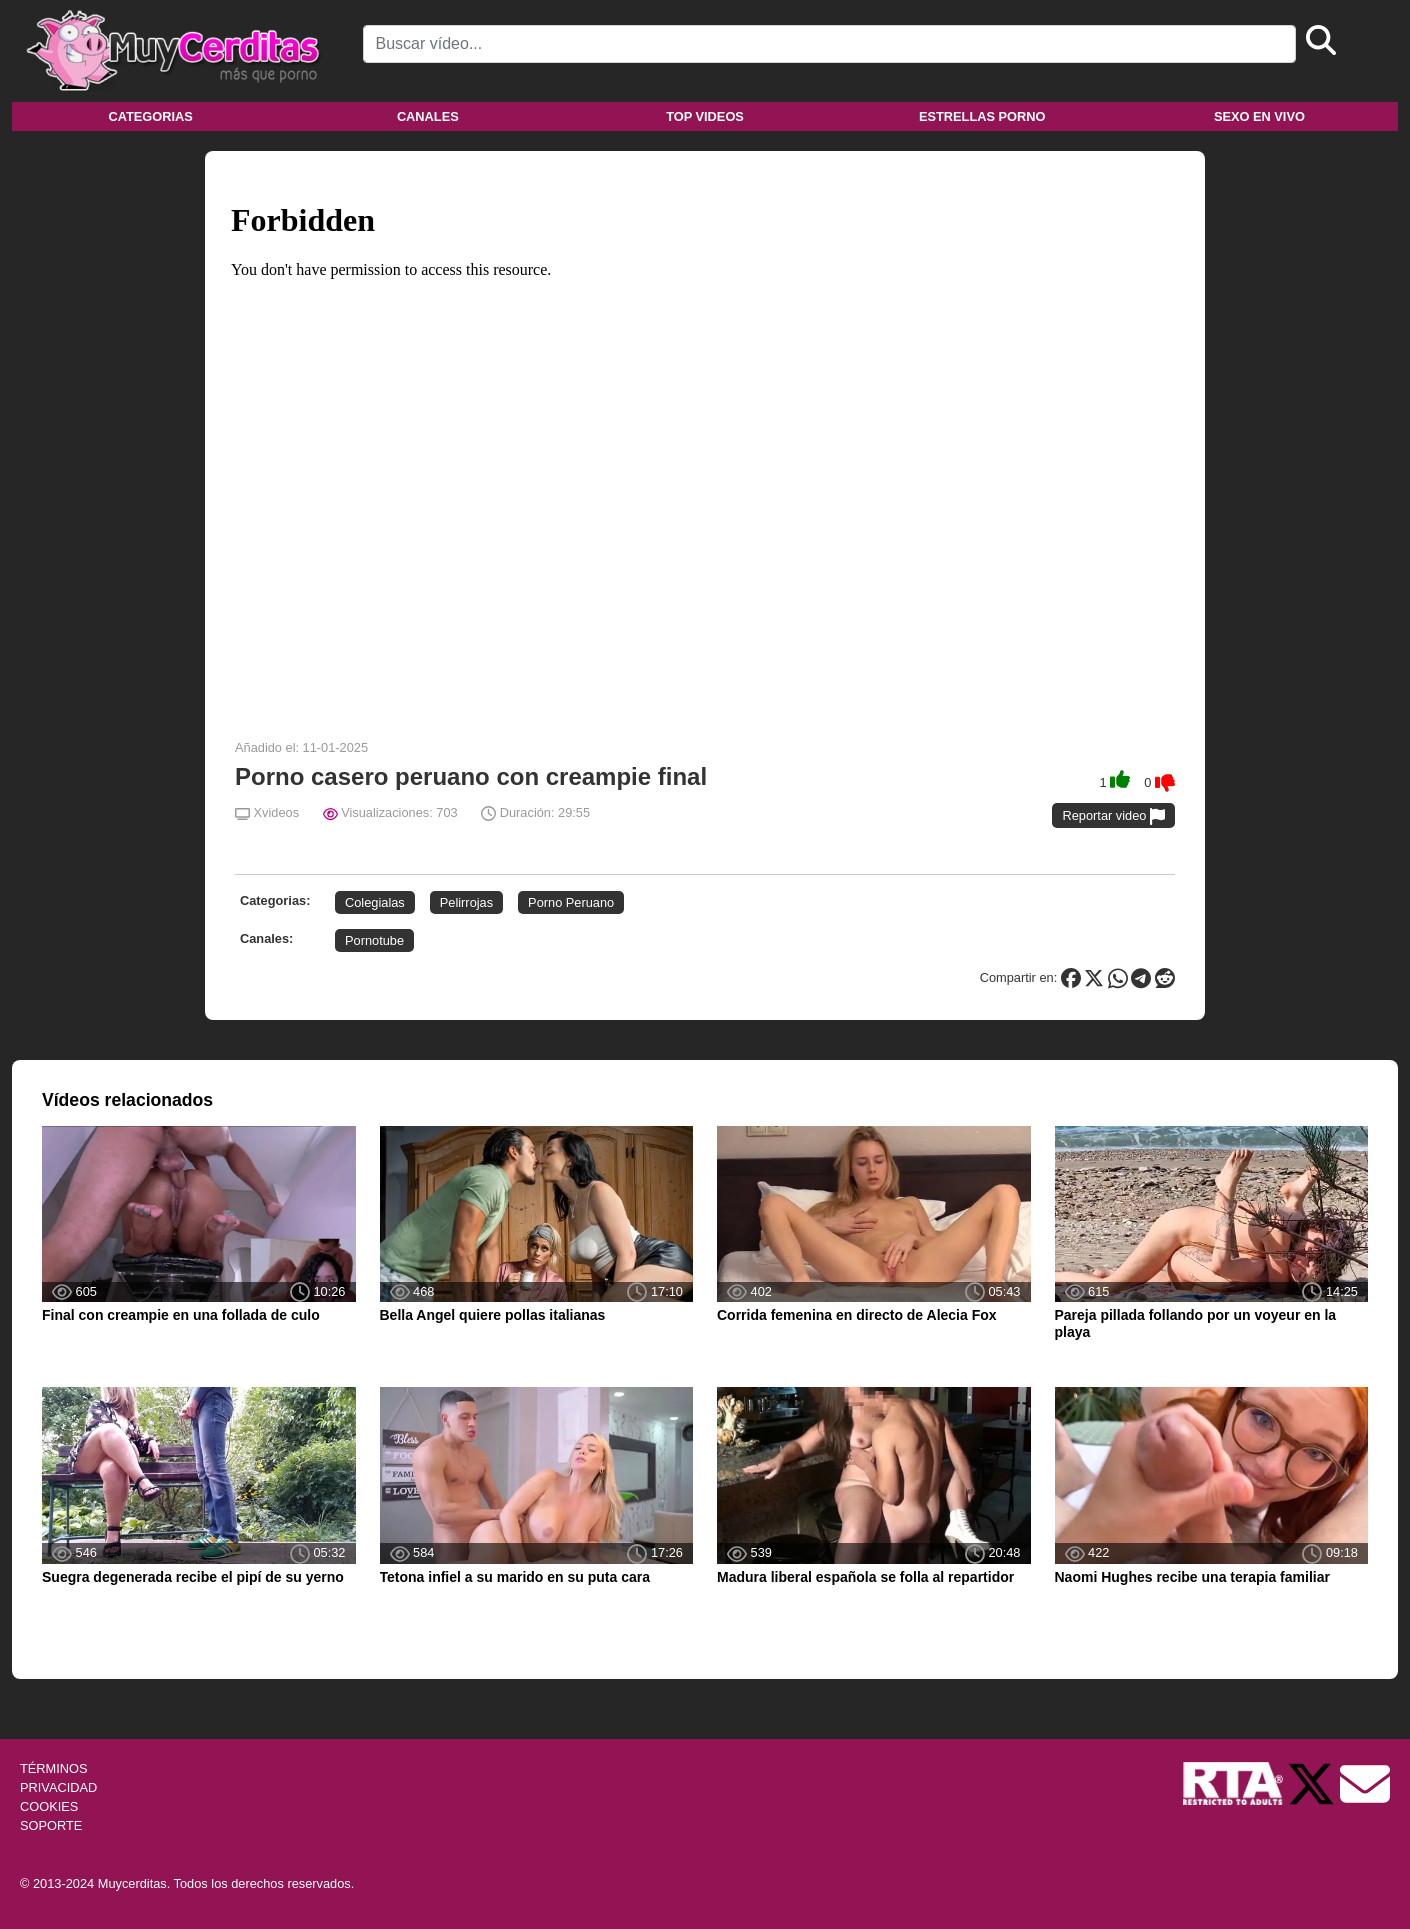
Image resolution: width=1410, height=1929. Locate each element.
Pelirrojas (466, 902)
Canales (428, 116)
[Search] (830, 44)
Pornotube (374, 940)
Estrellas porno (982, 116)
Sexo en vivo (1259, 116)
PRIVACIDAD (58, 1787)
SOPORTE (51, 1825)
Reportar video (1113, 816)
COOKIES (49, 1806)
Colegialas (375, 902)
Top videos (705, 116)
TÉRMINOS (54, 1768)
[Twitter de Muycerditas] (1313, 1782)
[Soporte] (1365, 1782)
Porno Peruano (571, 902)
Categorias (150, 116)
